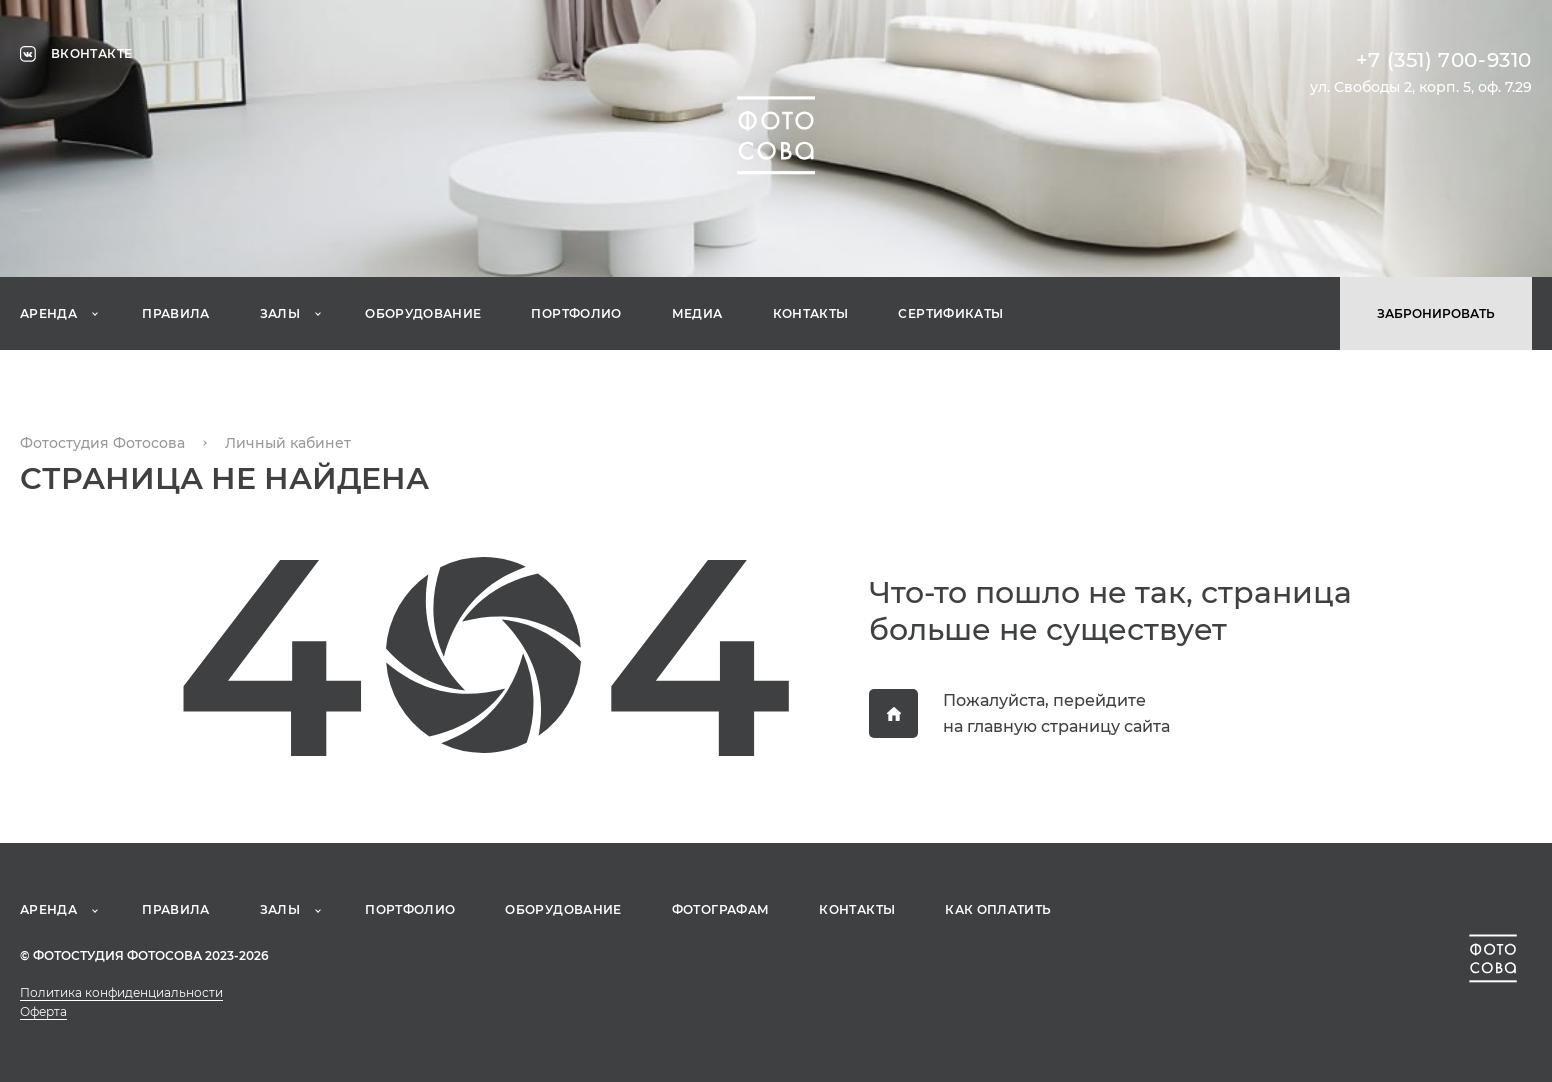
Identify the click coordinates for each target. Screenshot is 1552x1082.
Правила (176, 313)
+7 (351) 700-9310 (1444, 60)
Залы (280, 313)
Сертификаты (950, 313)
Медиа (697, 313)
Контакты (811, 313)
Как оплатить (998, 909)
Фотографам (721, 909)
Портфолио (576, 313)
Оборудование (423, 313)
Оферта (43, 1011)
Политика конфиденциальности (121, 992)
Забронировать (1436, 313)
